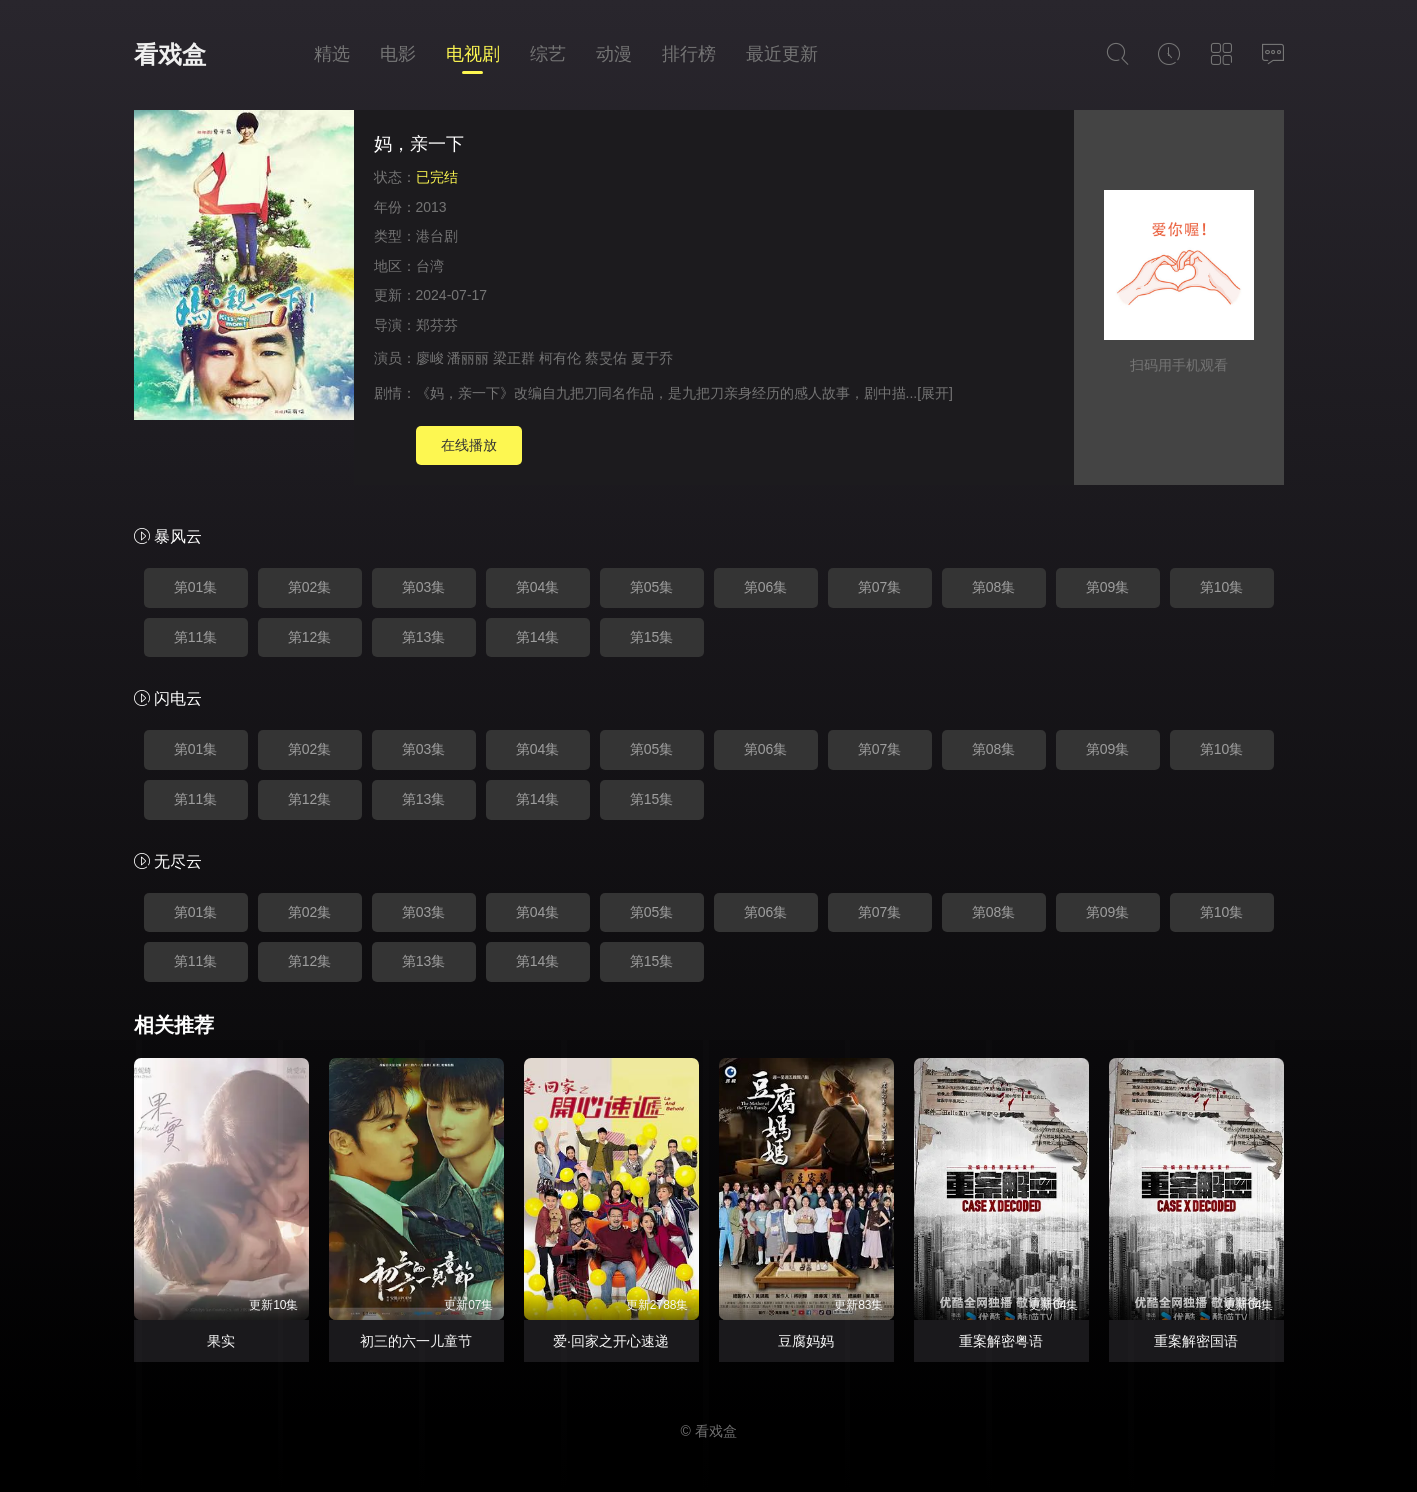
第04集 (538, 587)
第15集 (652, 637)
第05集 (652, 587)
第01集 (196, 587)
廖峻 (430, 358)
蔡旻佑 (606, 358)
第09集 (1108, 587)
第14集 (538, 637)
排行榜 (689, 54)
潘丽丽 (468, 358)
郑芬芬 (437, 325)
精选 (332, 54)
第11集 (196, 637)
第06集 (766, 587)
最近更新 (782, 54)
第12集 (310, 637)
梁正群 (514, 358)
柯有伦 (560, 358)
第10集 (1222, 587)
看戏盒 (170, 54)
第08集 (994, 587)
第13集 (424, 637)
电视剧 (473, 54)
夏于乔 (652, 358)
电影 (398, 54)
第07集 (880, 587)
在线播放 (469, 445)
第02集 (310, 587)
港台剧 (437, 236)
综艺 (548, 54)
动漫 (614, 54)
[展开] (935, 393)
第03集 (424, 587)
